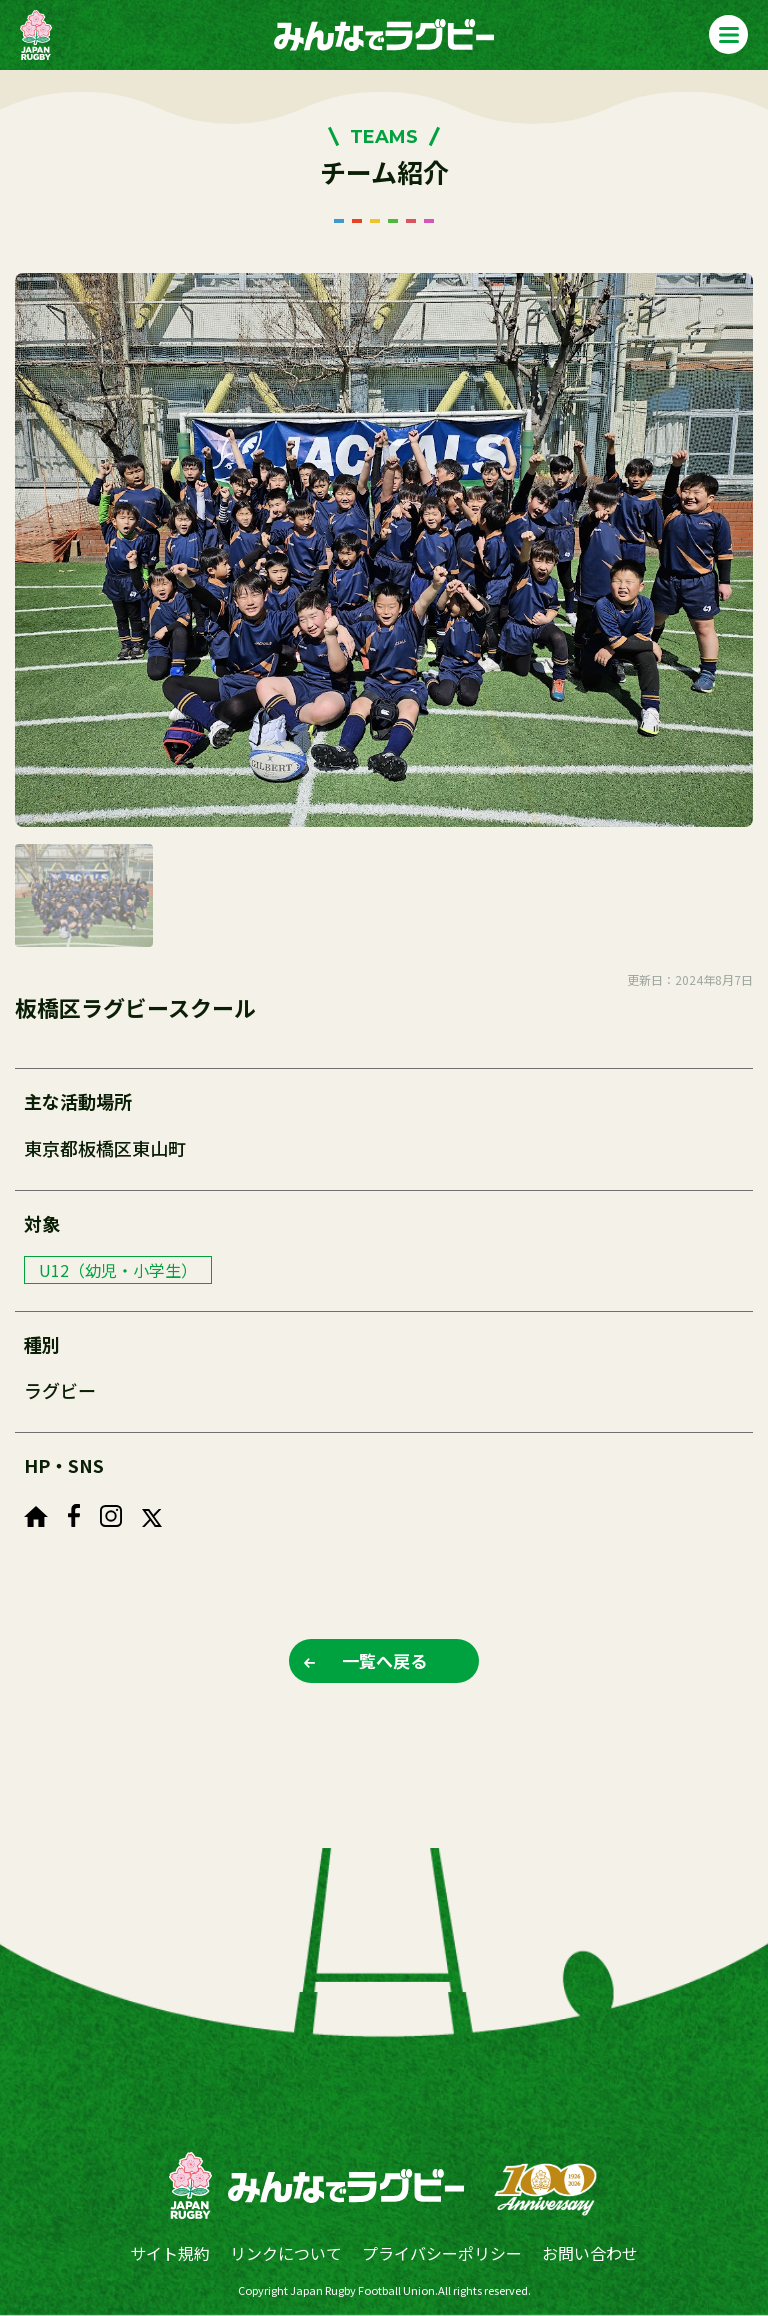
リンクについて (286, 2253)
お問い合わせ (590, 2253)
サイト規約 (170, 2253)
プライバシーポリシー (442, 2253)
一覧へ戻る (384, 1660)
